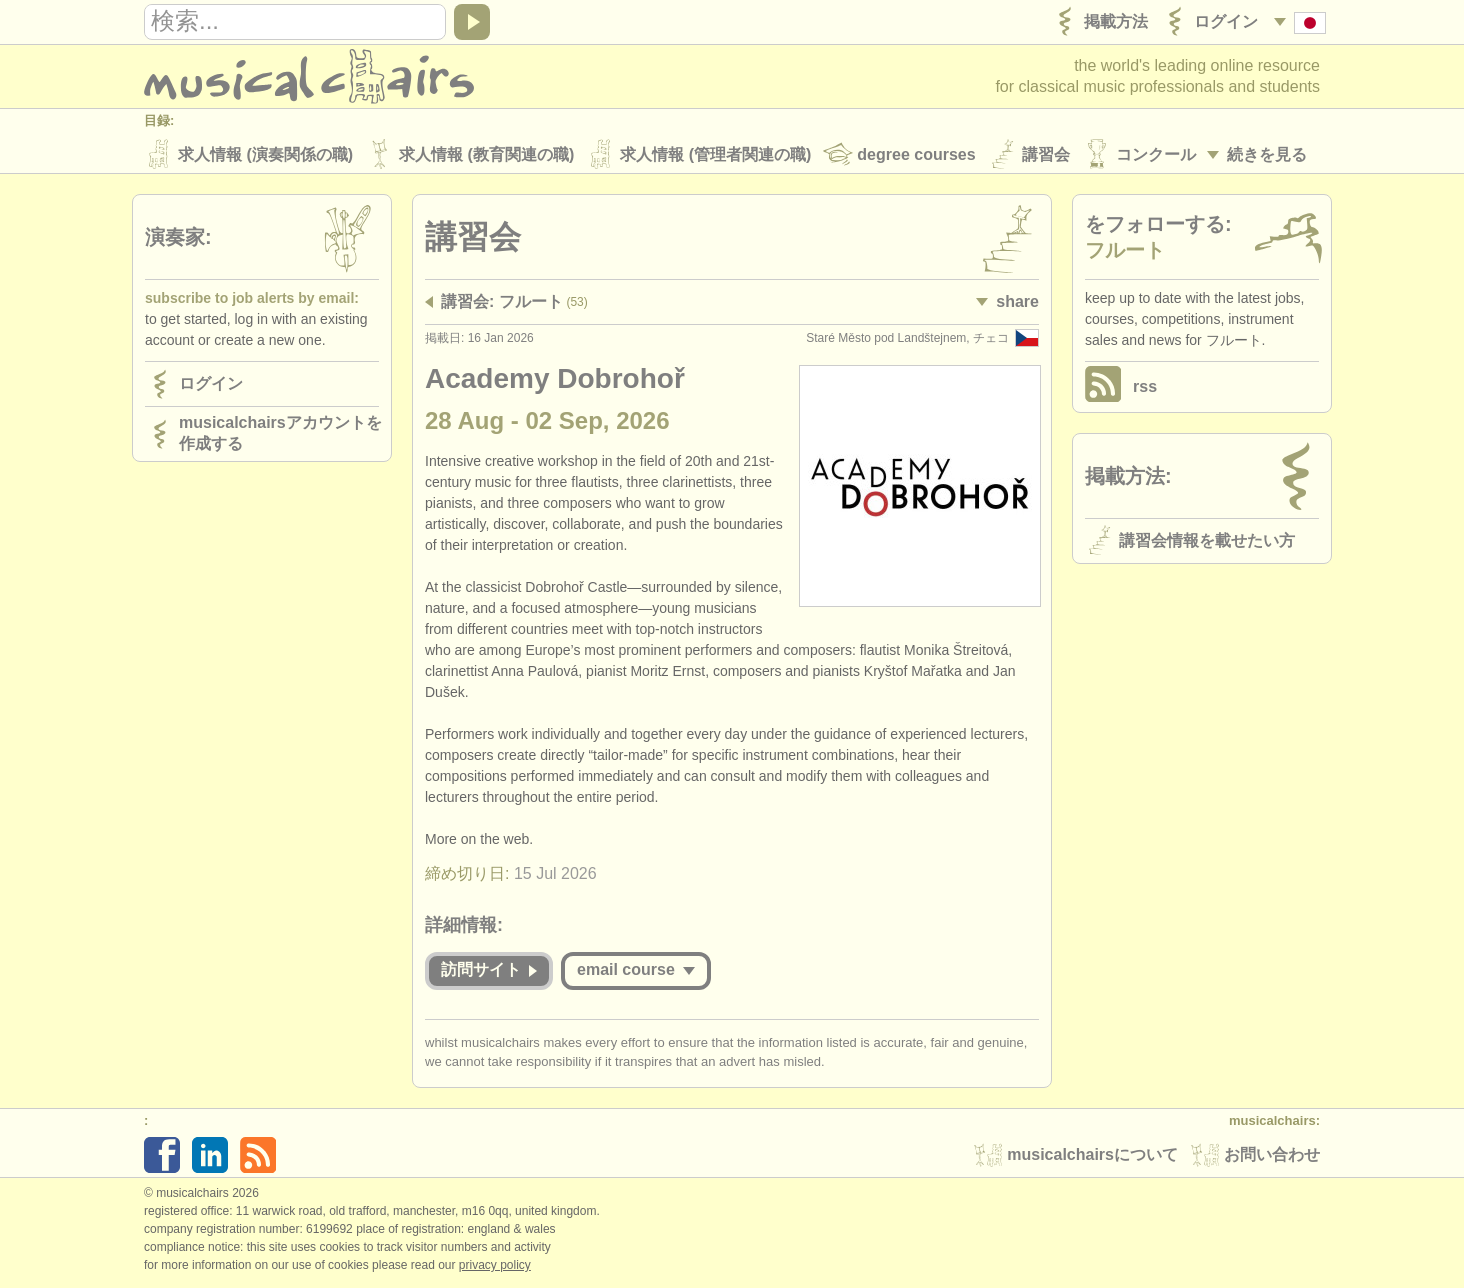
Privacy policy (495, 1267)
